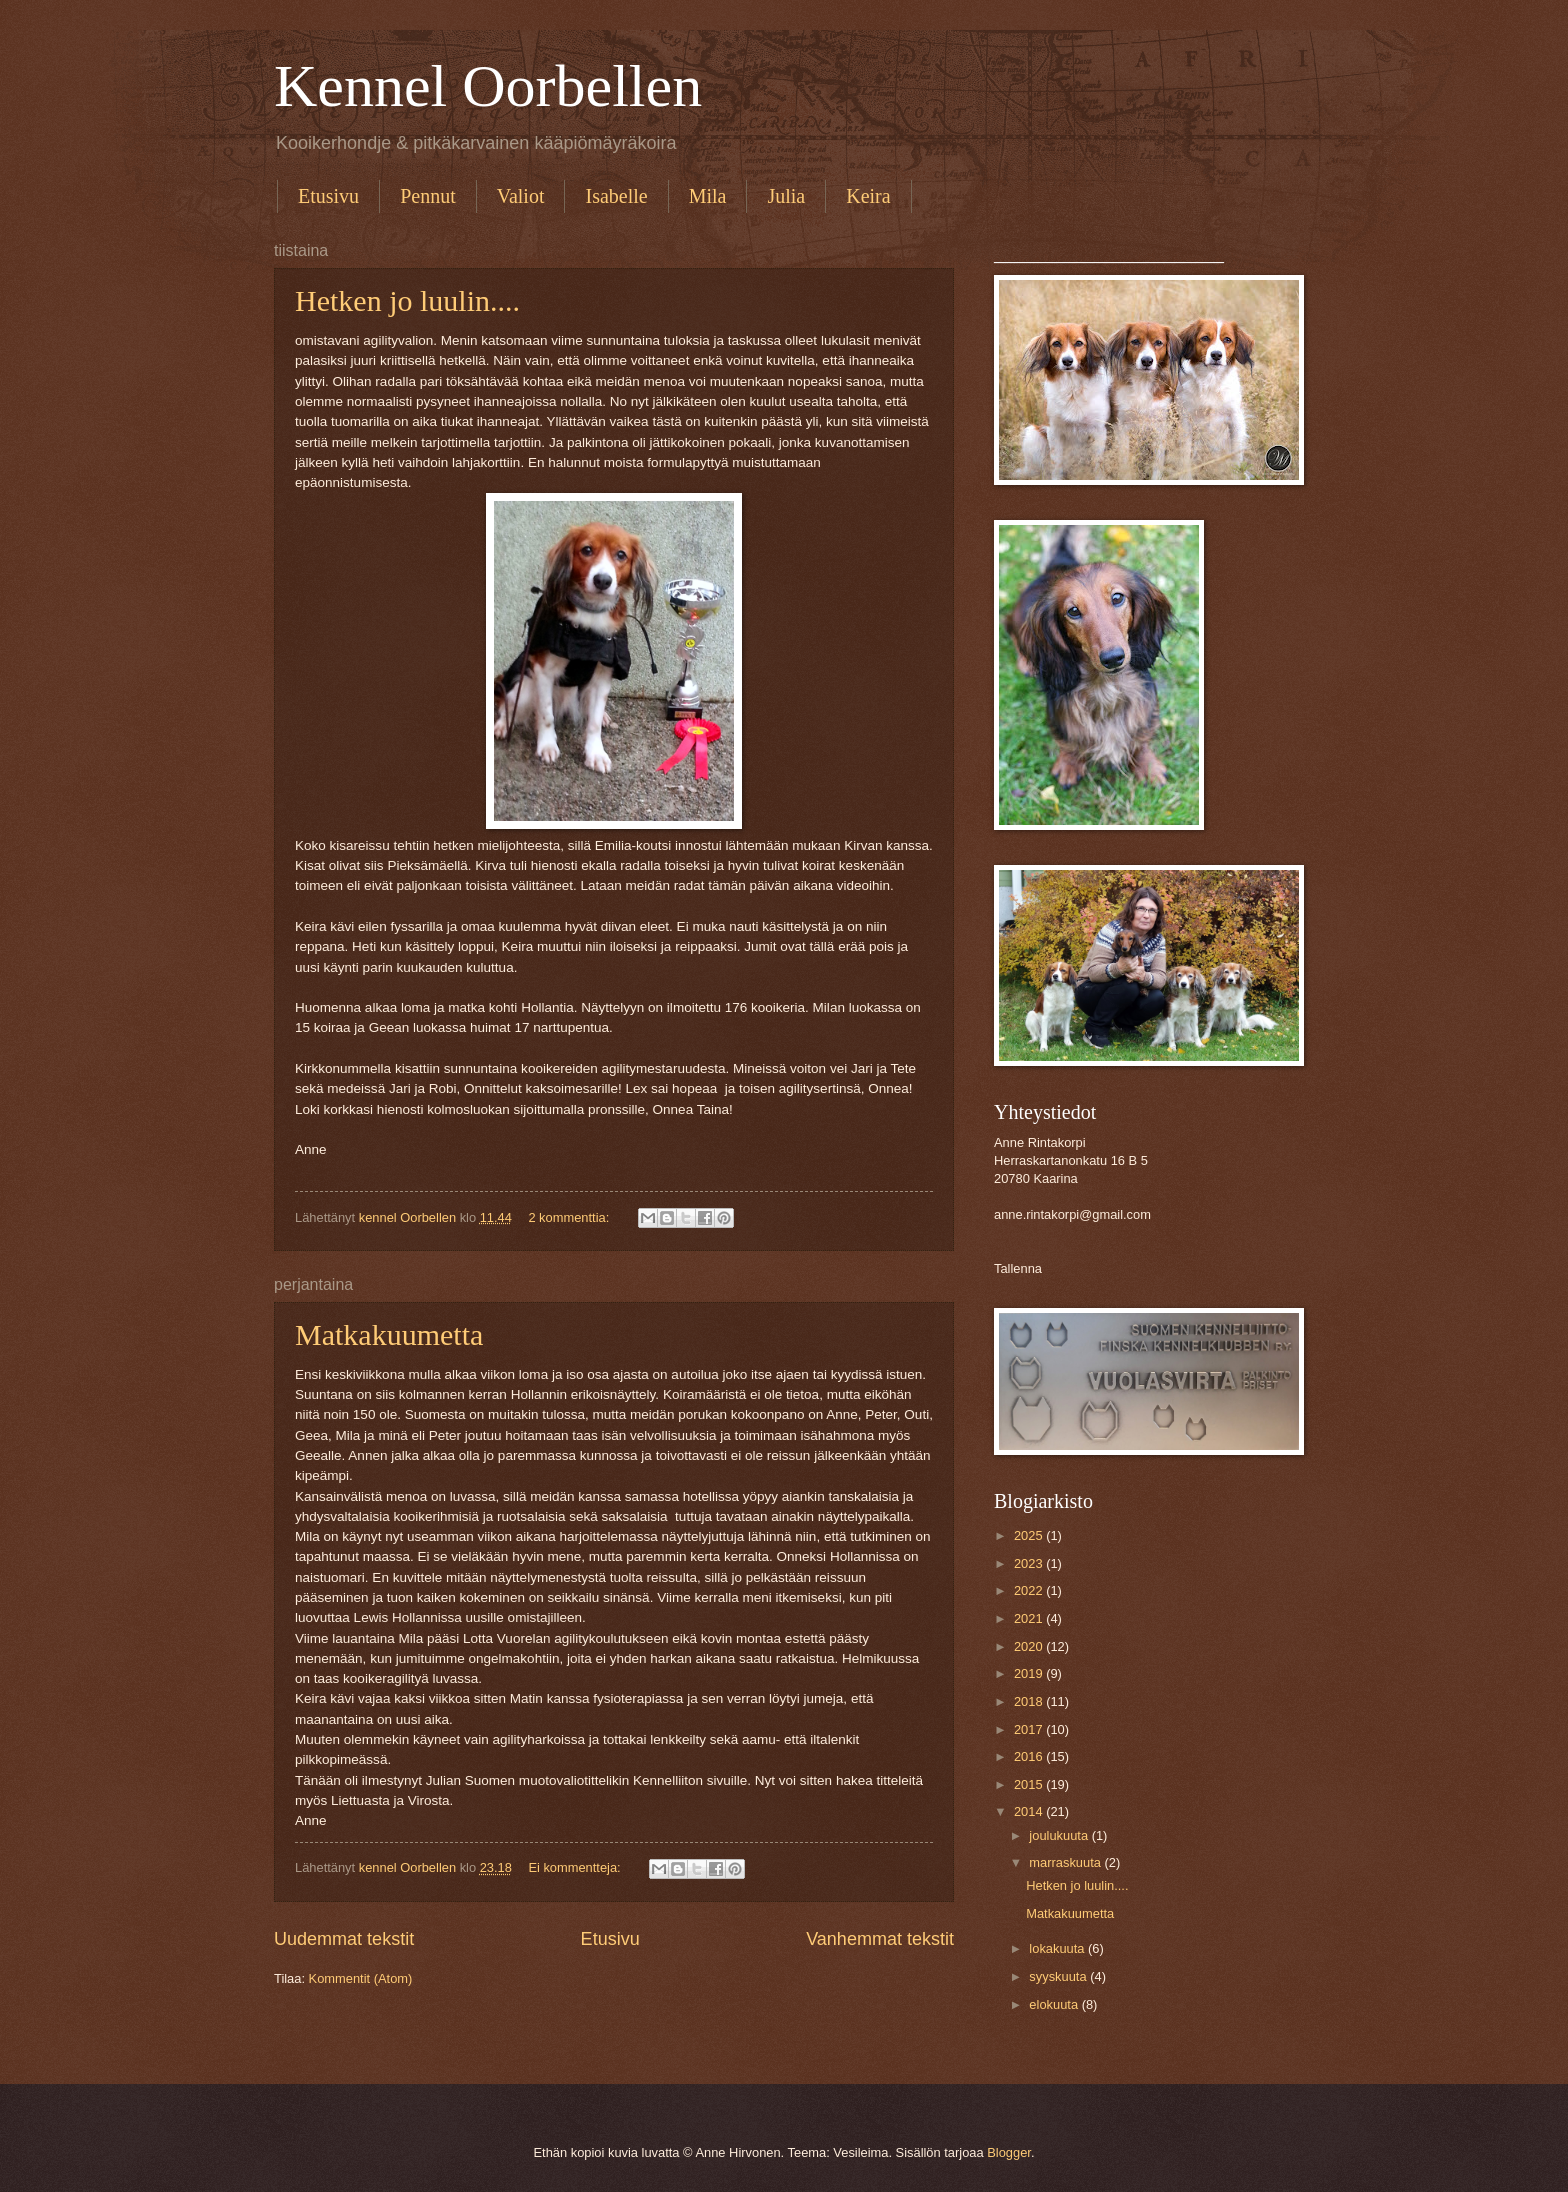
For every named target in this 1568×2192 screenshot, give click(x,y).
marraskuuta (1066, 1862)
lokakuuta (1058, 1948)
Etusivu (328, 196)
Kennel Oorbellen (488, 86)
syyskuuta (1059, 1976)
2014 (1030, 1811)
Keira (868, 196)
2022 (1030, 1590)
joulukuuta (1060, 1835)
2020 (1030, 1646)
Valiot (521, 196)
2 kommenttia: (570, 1217)
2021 (1030, 1618)
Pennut (428, 196)
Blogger (1009, 2152)
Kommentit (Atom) (361, 1978)
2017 (1030, 1729)
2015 (1030, 1784)
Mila (708, 196)
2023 (1030, 1563)
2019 (1030, 1673)
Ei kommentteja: (576, 1867)
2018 (1030, 1701)
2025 (1030, 1535)
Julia (786, 196)
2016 (1030, 1756)
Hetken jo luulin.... (407, 300)
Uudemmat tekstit (344, 1939)
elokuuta (1055, 2004)
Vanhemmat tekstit (880, 1939)
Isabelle (616, 196)
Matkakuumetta (389, 1334)
